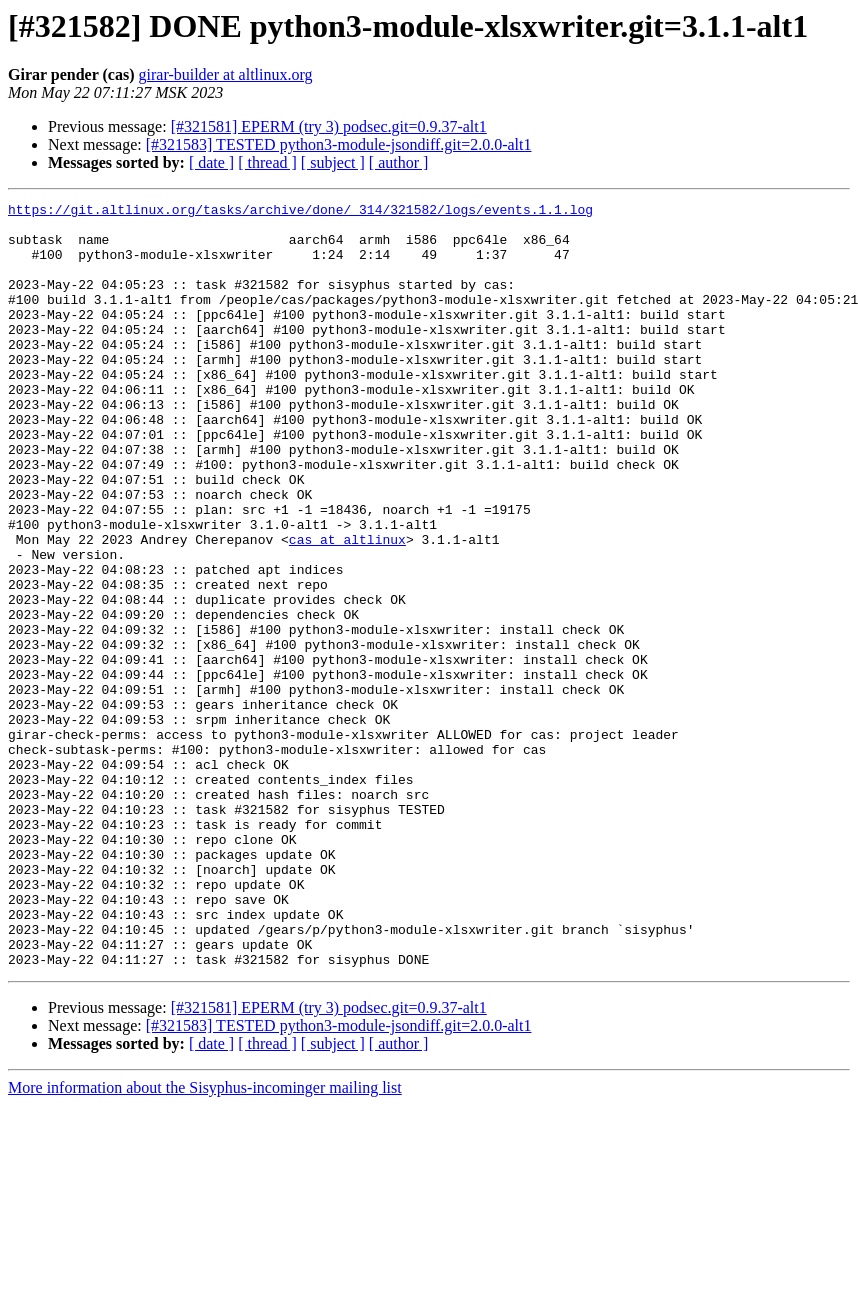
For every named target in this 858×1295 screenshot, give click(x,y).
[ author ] (399, 162)
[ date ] (211, 162)
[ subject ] (333, 162)
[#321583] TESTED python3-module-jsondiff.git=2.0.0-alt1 (339, 144)
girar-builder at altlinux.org (226, 74)
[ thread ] (267, 162)
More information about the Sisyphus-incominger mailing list (205, 1240)
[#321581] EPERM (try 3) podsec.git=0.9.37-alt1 (329, 126)
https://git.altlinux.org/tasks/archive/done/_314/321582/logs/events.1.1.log (300, 212)
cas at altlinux (347, 608)
